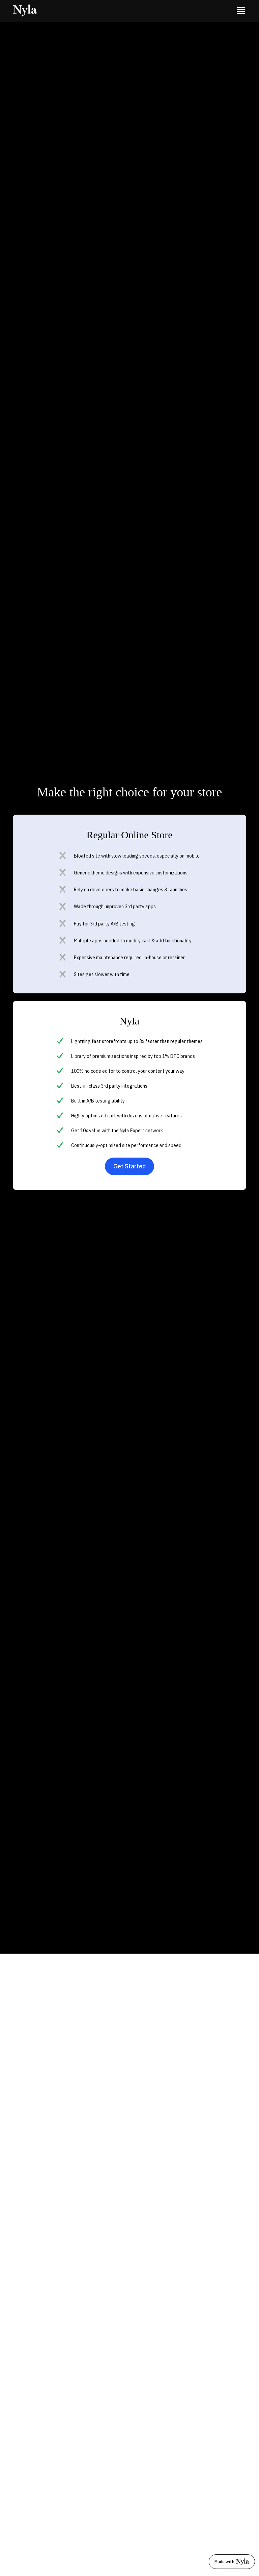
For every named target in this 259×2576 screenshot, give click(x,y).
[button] (240, 11)
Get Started (129, 1166)
